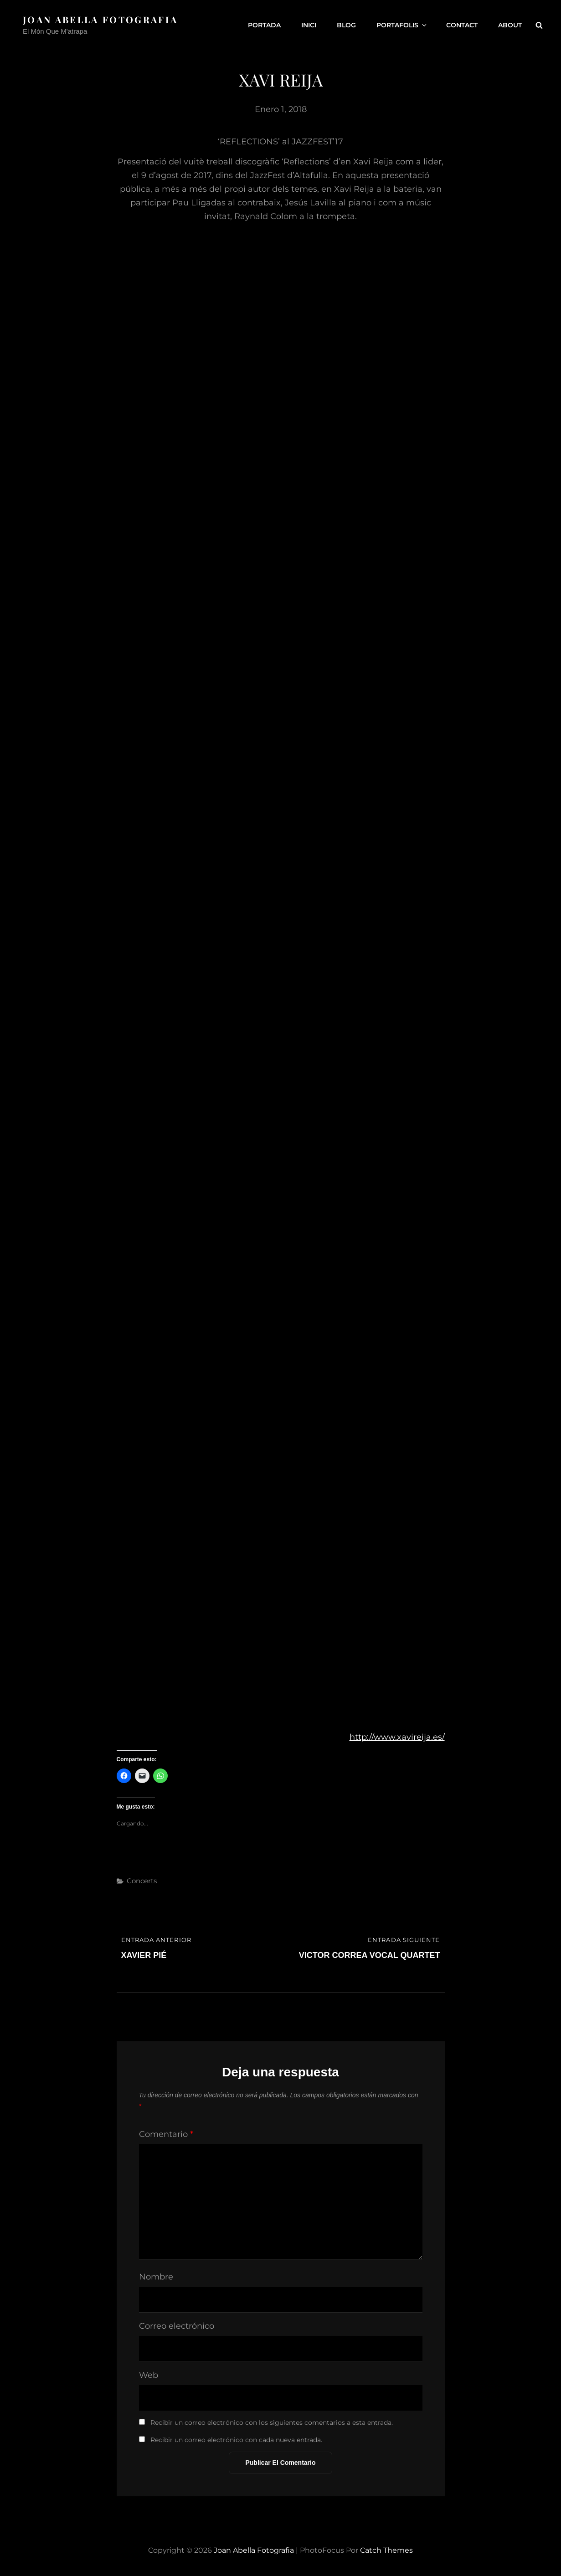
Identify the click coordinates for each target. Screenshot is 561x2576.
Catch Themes (386, 2550)
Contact (462, 25)
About (510, 25)
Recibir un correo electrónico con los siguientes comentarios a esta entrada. (271, 2422)
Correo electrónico (176, 2326)
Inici (308, 25)
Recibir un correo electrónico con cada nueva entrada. (236, 2440)
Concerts (142, 1880)
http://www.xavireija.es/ (397, 1737)
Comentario (166, 2134)
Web (148, 2375)
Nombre (156, 2277)
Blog (346, 25)
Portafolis (402, 25)
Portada (264, 25)
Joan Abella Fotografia (100, 19)
